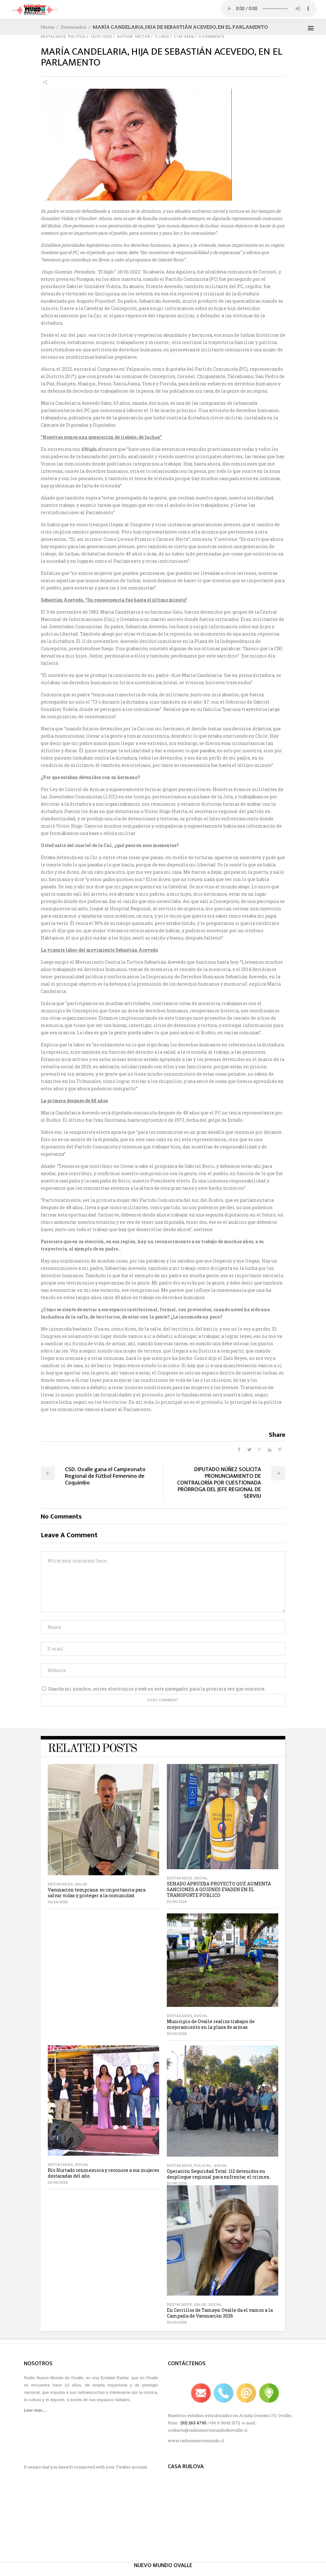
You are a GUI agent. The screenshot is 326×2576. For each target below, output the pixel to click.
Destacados (73, 27)
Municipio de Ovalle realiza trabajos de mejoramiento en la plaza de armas (211, 2024)
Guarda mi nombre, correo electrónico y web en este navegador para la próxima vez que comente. (157, 1689)
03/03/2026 (177, 2322)
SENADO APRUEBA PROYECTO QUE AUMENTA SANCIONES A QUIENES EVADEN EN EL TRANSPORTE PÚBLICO (219, 1889)
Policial (203, 2166)
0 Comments (211, 37)
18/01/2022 (101, 37)
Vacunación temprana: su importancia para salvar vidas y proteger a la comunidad (96, 1892)
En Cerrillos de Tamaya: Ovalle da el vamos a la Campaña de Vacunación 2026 (220, 2313)
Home (47, 27)
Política (77, 37)
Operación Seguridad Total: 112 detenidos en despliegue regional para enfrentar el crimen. (219, 2174)
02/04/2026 (58, 1902)
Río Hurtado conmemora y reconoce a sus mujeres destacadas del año (103, 2173)
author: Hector (133, 37)
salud (81, 1884)
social (201, 1878)
